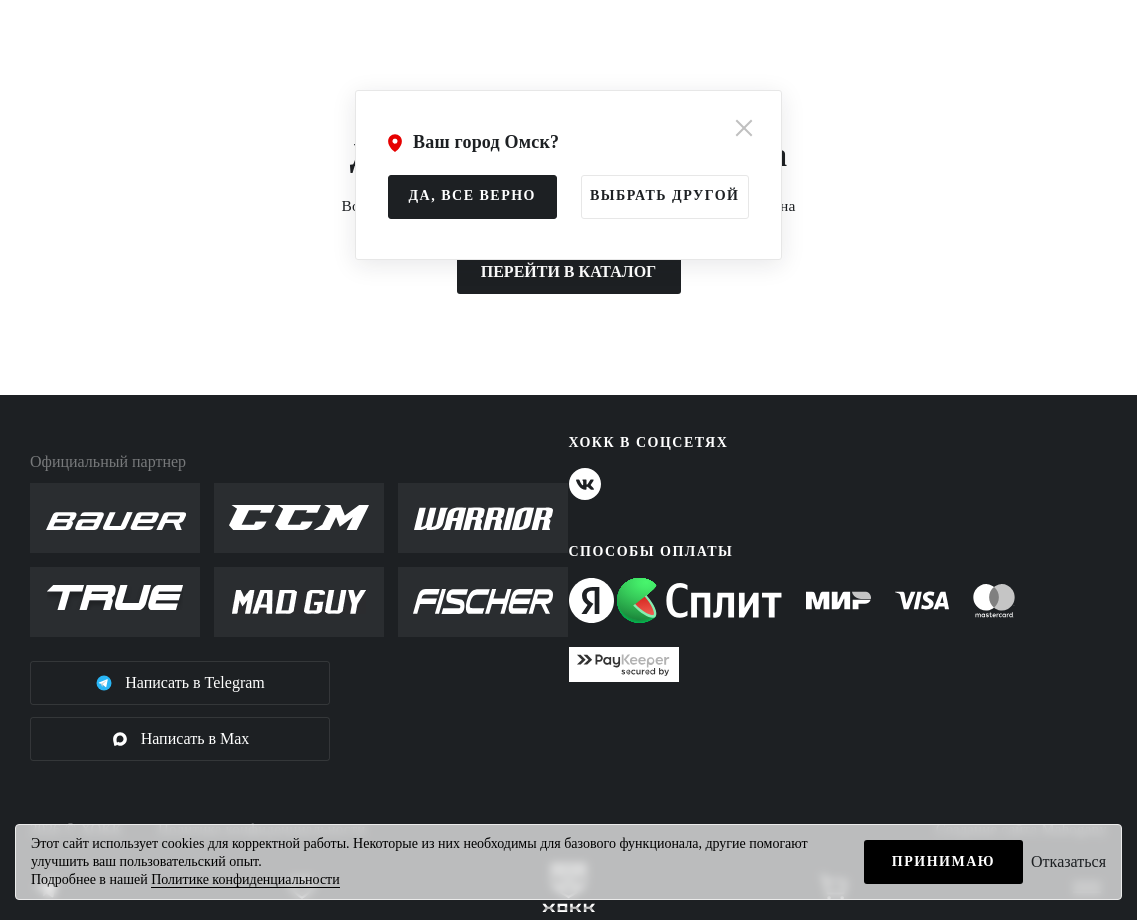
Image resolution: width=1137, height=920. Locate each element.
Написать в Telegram (180, 683)
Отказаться (1068, 861)
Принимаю (943, 861)
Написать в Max (180, 739)
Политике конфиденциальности (245, 879)
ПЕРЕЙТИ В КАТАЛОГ (569, 271)
